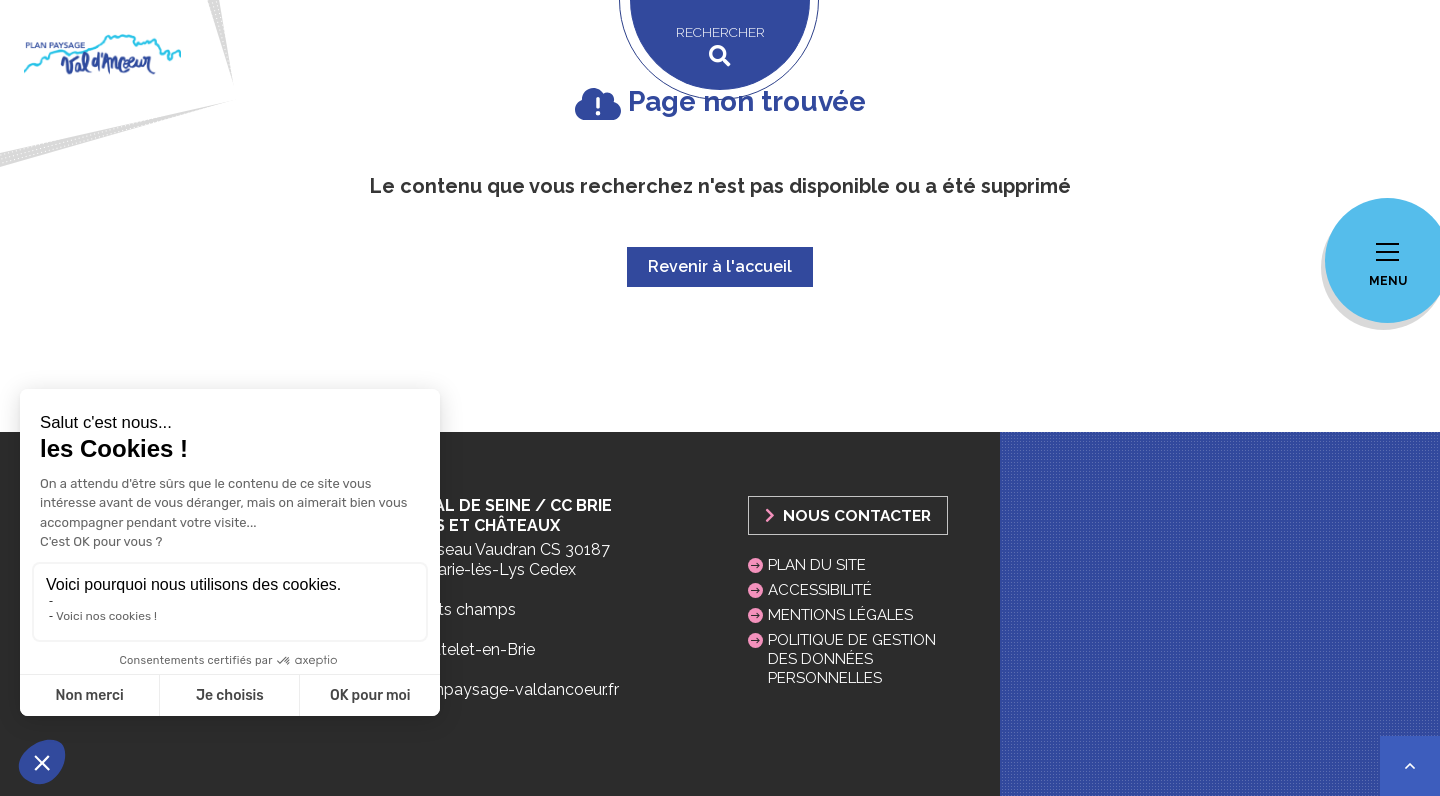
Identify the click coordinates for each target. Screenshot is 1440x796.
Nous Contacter (848, 515)
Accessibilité (820, 590)
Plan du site (817, 565)
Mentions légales (840, 615)
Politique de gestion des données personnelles (852, 659)
